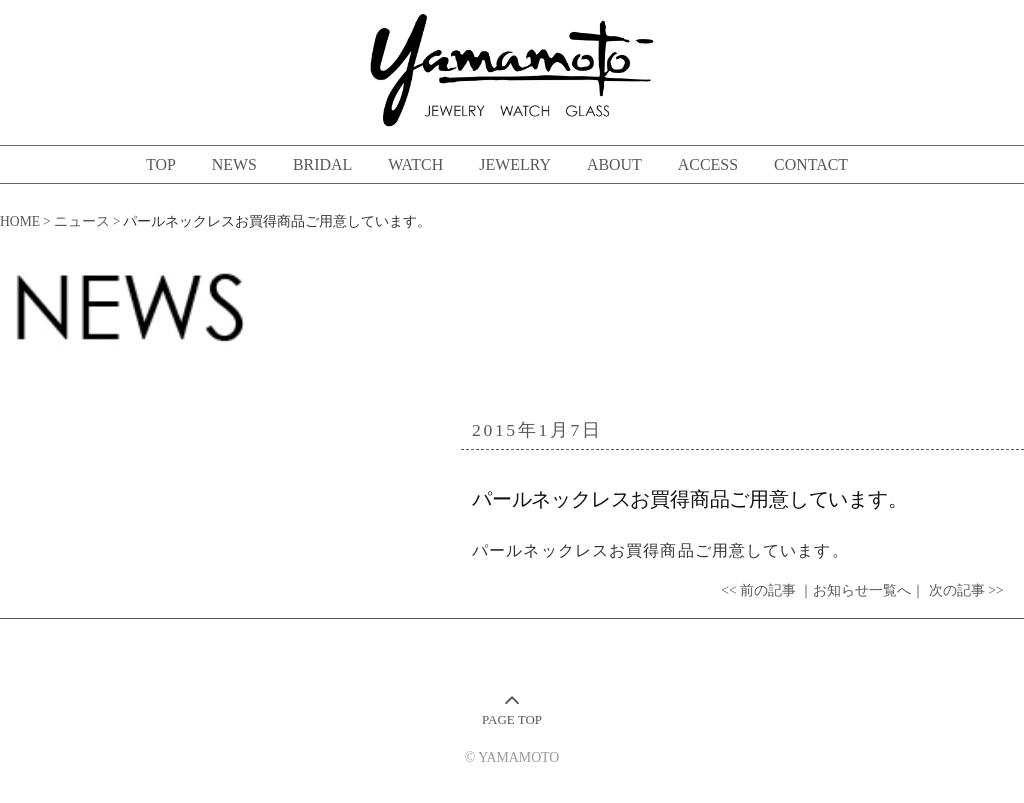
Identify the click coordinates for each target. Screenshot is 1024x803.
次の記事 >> (966, 590)
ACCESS (708, 164)
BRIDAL (322, 164)
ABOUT (614, 164)
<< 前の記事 (758, 590)
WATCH (415, 164)
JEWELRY (515, 164)
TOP (161, 164)
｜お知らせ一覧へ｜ (862, 590)
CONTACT (811, 164)
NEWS (234, 164)
